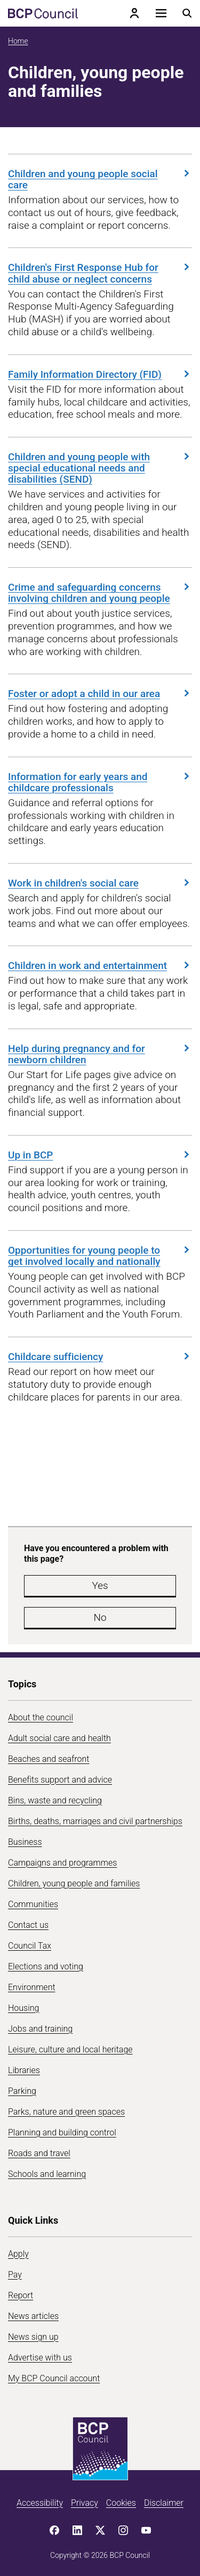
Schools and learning (47, 2174)
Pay (15, 2274)
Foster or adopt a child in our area (100, 693)
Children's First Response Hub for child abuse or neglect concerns (100, 272)
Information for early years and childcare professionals (100, 782)
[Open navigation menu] (161, 13)
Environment (31, 1987)
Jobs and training (40, 2029)
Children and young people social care (100, 179)
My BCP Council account (54, 2378)
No (99, 1617)
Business (25, 1842)
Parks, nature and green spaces (66, 2112)
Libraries (24, 2070)
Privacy (84, 2503)
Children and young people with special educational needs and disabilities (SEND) (100, 468)
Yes (100, 1585)
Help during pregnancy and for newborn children (100, 1053)
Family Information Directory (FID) (100, 374)
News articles (33, 2316)
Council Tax (29, 1946)
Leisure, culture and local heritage (70, 2049)
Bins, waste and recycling (55, 1800)
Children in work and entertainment (100, 965)
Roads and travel (39, 2153)
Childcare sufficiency (100, 1356)
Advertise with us (40, 2358)
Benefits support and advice (60, 1780)
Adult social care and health (59, 1738)
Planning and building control (62, 2132)
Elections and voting (45, 1966)
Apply (18, 2254)
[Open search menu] (187, 13)
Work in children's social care (100, 883)
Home (18, 41)
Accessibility (40, 2503)
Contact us (28, 1925)
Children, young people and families (74, 1883)
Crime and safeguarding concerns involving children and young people (100, 592)
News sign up (33, 2337)
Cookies (121, 2503)
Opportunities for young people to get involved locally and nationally (100, 1255)
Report (20, 2295)
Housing (23, 2008)
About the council (40, 1717)
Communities (33, 1904)
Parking (22, 2091)
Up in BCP (100, 1155)
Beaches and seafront (49, 1759)
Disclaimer (163, 2503)
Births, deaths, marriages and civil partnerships (95, 1821)
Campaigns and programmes (62, 1863)
